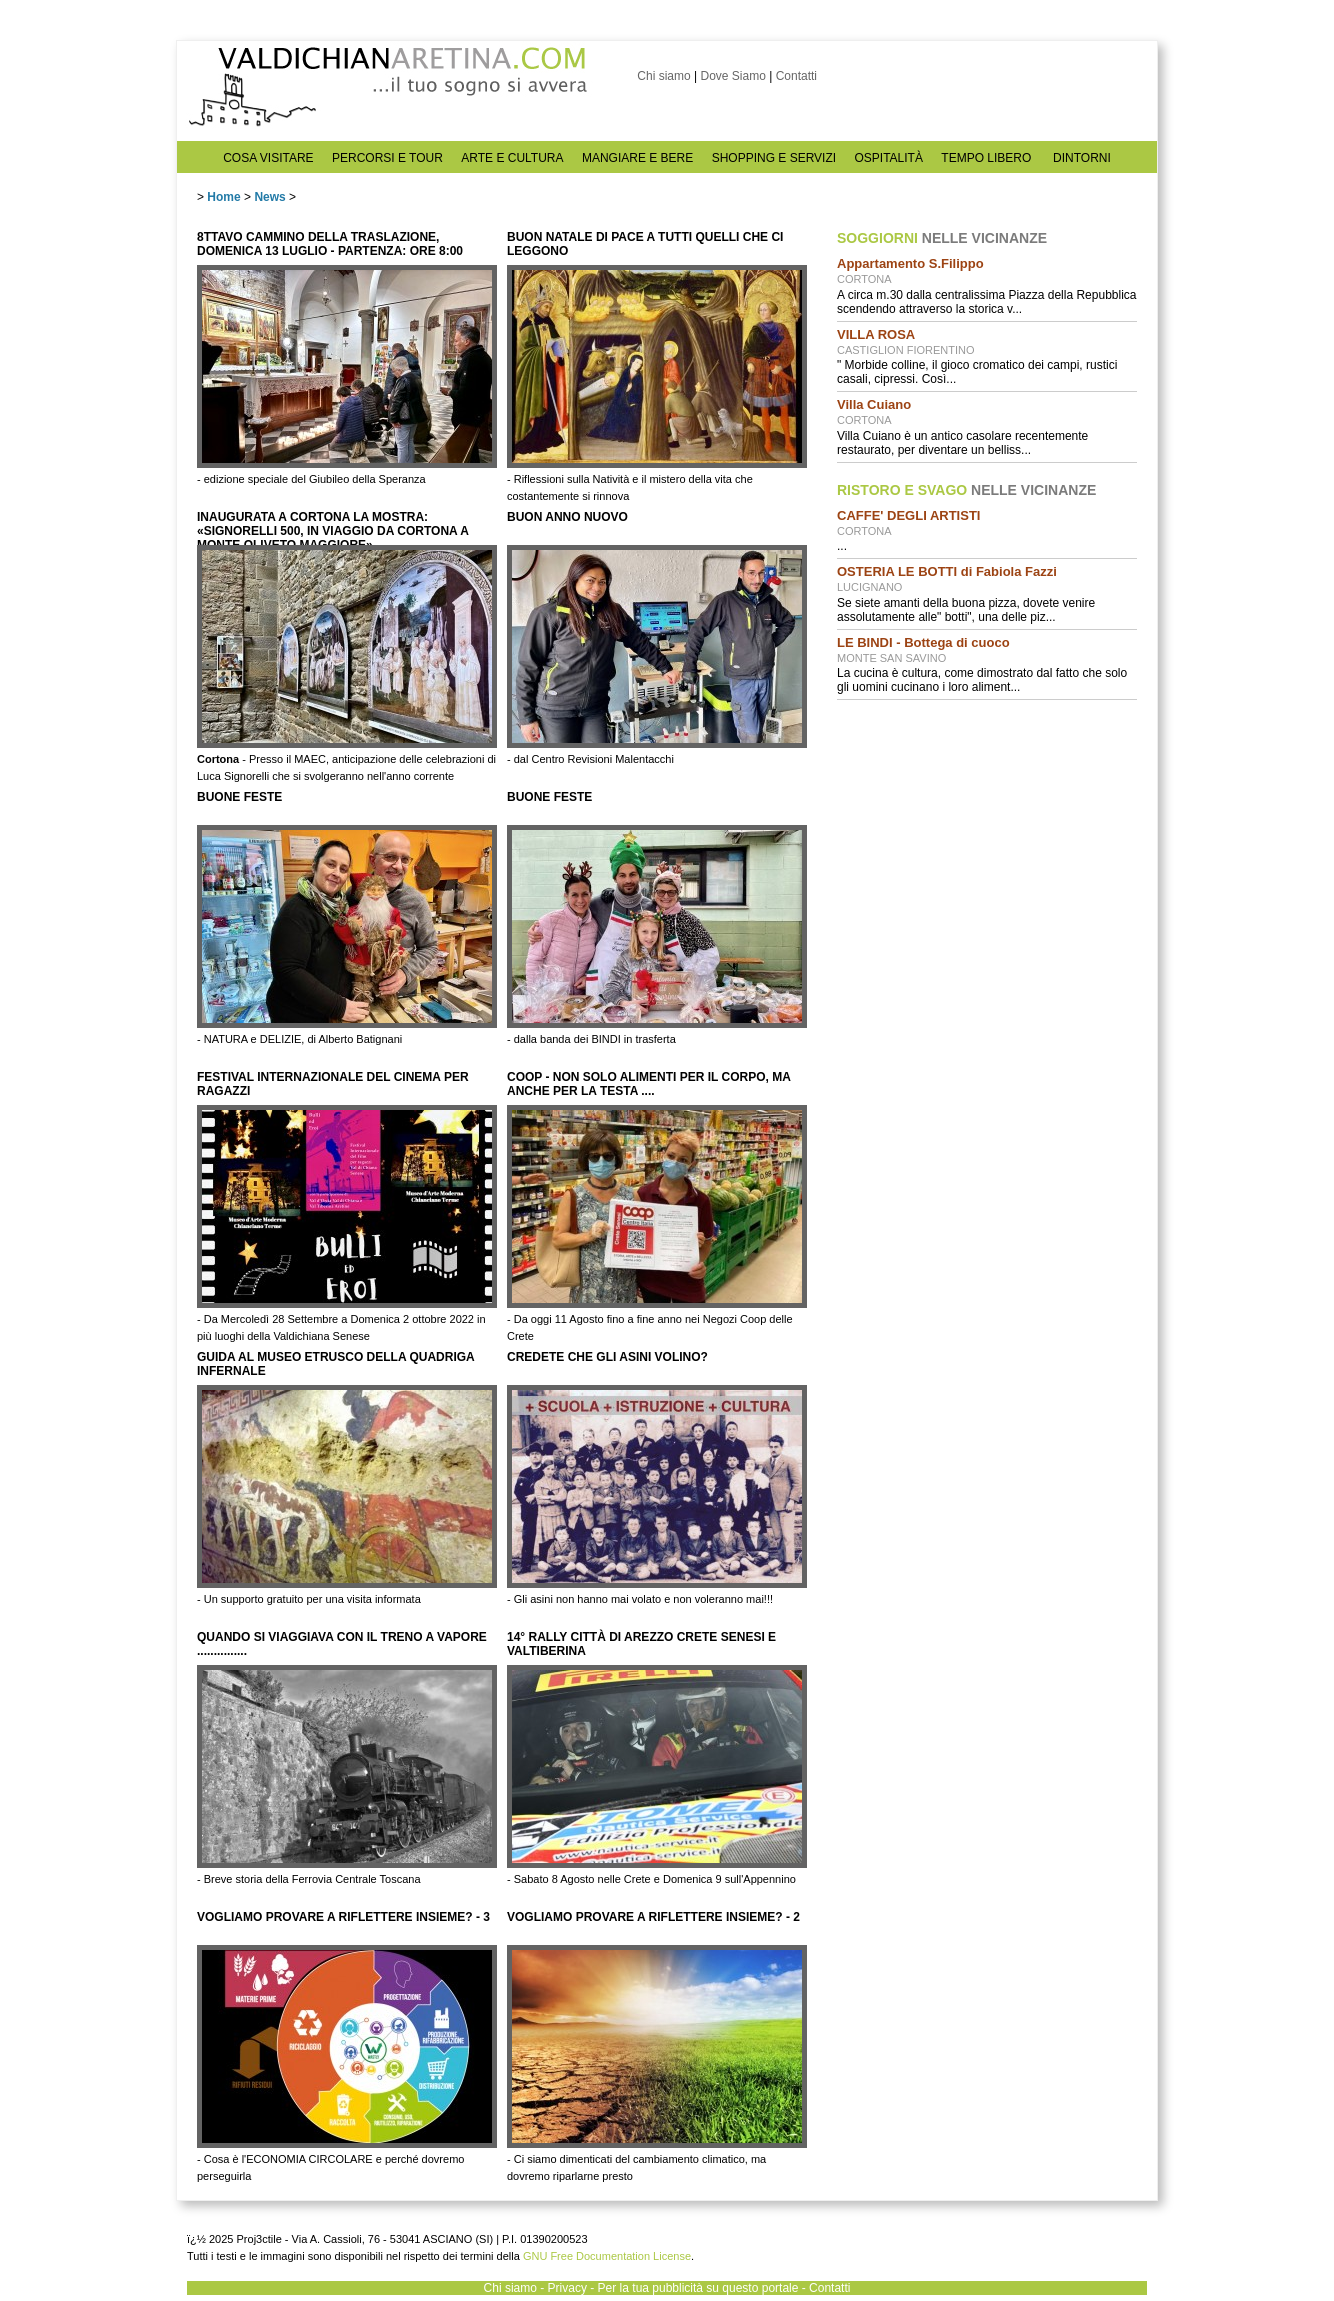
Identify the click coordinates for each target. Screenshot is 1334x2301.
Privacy (567, 2288)
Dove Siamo (732, 76)
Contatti (796, 76)
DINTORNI (1082, 158)
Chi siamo (663, 76)
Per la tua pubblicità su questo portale (698, 2288)
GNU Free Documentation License (607, 2256)
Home (223, 197)
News (269, 197)
